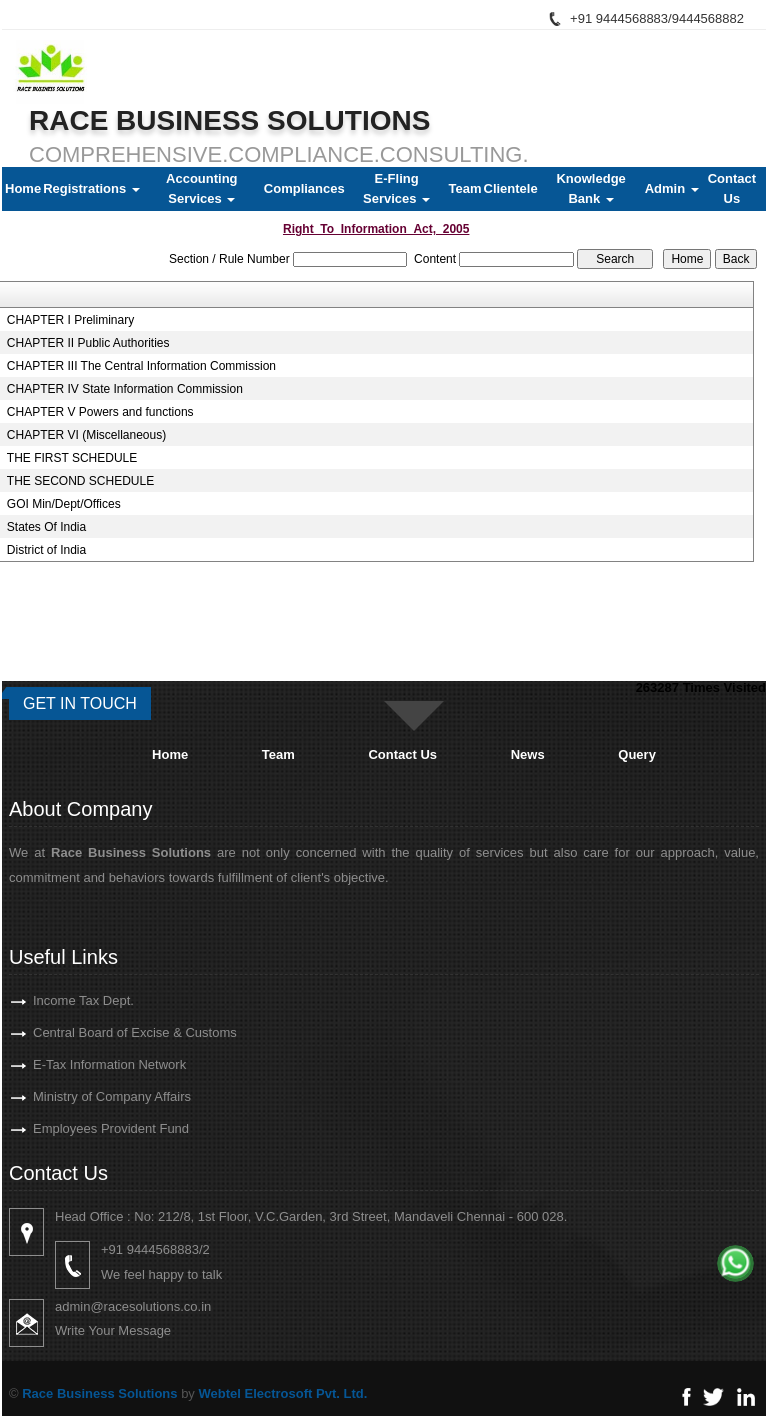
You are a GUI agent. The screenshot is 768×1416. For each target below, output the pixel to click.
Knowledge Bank (590, 188)
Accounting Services (202, 188)
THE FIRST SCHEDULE (72, 458)
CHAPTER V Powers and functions (100, 412)
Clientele (511, 188)
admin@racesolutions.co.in (162, 1306)
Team (465, 188)
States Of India (46, 527)
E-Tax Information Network (80, 1064)
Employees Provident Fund (82, 1128)
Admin (672, 188)
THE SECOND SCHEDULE (80, 481)
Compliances (304, 188)
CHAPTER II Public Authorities (88, 343)
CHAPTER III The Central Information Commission (141, 366)
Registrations (91, 188)
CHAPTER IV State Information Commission (125, 389)
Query (637, 754)
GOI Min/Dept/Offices (64, 504)
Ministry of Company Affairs (83, 1096)
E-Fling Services (396, 188)
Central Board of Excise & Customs (106, 1032)
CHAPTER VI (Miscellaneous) (86, 435)
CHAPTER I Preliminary (70, 320)
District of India (46, 550)
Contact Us (732, 188)
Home (23, 188)
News (528, 754)
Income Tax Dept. (54, 1000)
